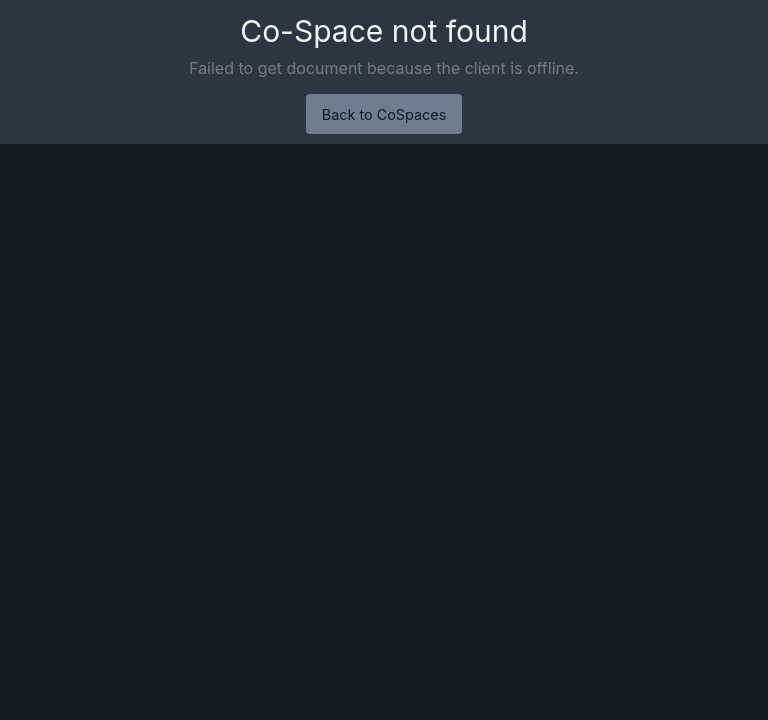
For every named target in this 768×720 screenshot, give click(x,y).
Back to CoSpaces (384, 114)
